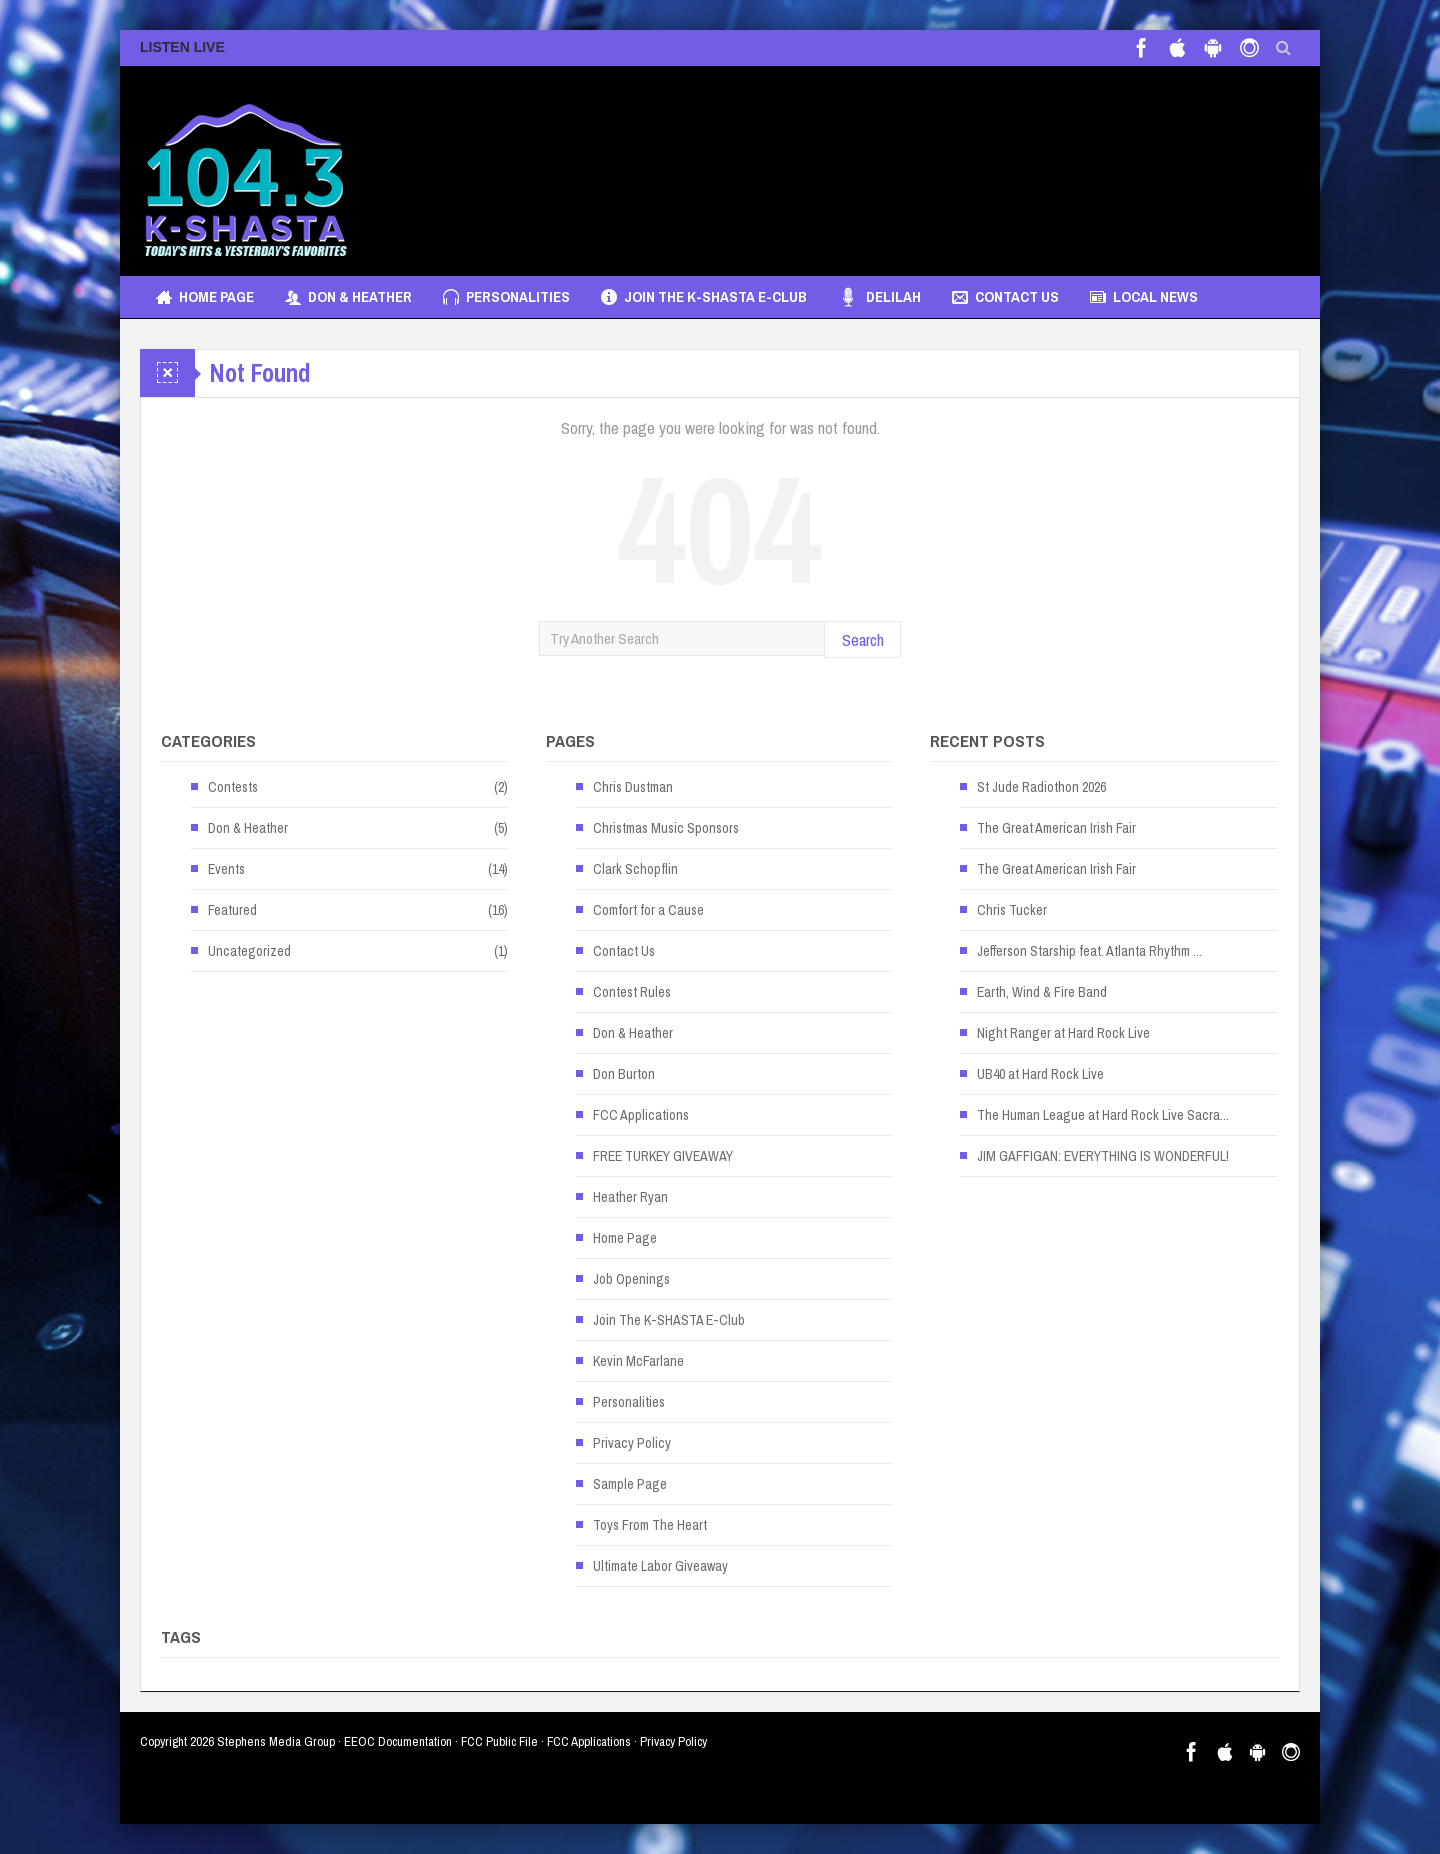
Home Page (205, 297)
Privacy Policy (632, 1443)
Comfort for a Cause (648, 910)
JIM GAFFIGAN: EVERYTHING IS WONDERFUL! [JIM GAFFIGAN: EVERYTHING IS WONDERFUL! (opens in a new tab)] (1103, 1156)
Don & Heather (348, 297)
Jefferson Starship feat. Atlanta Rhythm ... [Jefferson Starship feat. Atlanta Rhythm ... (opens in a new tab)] (1089, 951)
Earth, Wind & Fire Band (1042, 992)
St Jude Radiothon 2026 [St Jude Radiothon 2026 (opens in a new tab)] (1041, 787)
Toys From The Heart (650, 1525)
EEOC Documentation (398, 1741)
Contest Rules (632, 992)
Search (863, 639)
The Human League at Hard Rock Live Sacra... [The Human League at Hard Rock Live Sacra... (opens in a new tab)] (1103, 1115)
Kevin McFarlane (638, 1361)
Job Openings (631, 1279)
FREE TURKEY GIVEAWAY (663, 1156)
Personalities (506, 297)
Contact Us (1005, 297)
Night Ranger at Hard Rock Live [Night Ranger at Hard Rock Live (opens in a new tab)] (1063, 1033)
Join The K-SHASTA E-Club (704, 297)
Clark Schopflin (635, 869)
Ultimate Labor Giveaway (660, 1566)
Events (226, 869)
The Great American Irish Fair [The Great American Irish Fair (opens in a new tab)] (1056, 828)
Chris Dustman (633, 787)
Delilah (879, 297)
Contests (233, 787)
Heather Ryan (630, 1197)
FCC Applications (641, 1115)
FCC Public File (499, 1741)
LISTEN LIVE (182, 47)
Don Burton (624, 1074)
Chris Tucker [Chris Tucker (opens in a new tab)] (1012, 910)
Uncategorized (249, 951)
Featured (232, 910)
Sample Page (630, 1484)
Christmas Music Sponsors (666, 828)
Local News (1144, 297)
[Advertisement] (936, 161)
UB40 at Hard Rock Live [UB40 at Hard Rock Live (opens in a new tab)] (1040, 1074)
